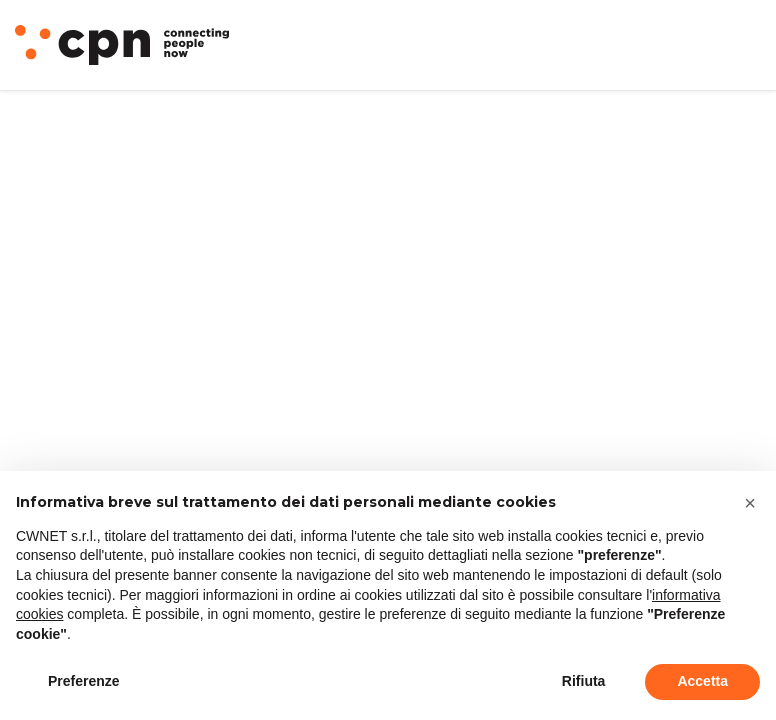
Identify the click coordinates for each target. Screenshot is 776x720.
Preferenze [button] (84, 681)
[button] (750, 503)
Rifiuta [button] (584, 681)
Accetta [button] (702, 681)
